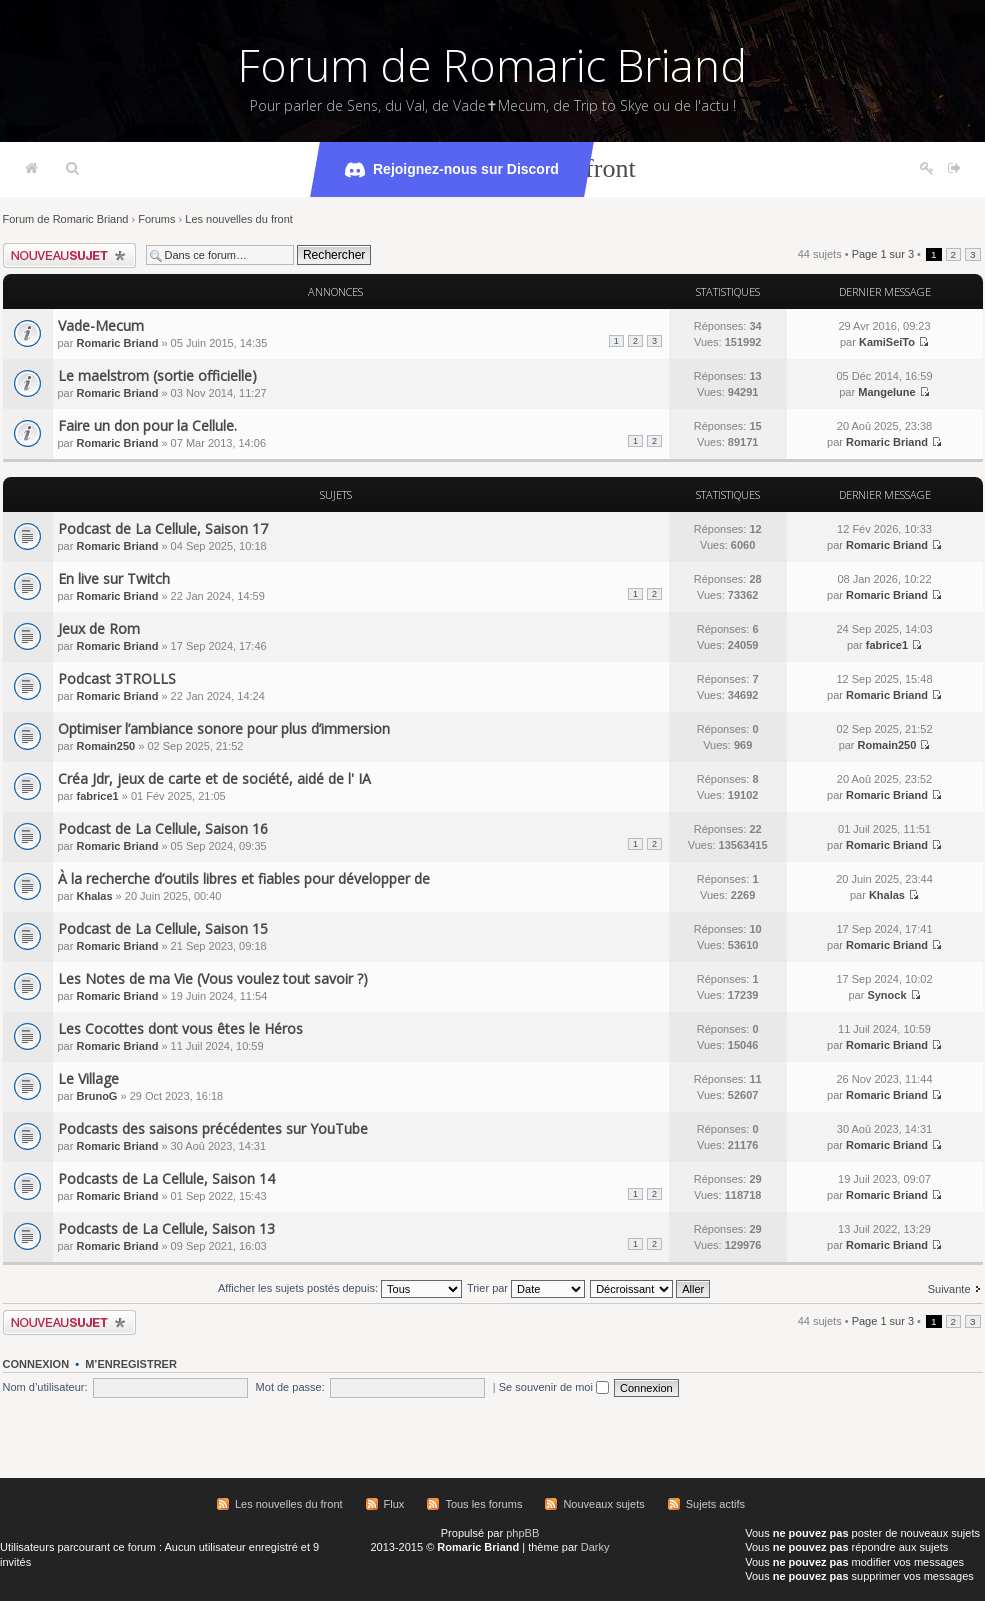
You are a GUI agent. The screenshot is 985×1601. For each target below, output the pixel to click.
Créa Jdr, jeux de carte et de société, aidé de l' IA (214, 778)
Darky (595, 1547)
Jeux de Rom (99, 628)
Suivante (949, 1289)
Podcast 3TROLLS (117, 678)
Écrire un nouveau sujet (69, 255)
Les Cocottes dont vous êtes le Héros (180, 1028)
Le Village (88, 1078)
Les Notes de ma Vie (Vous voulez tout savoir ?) (213, 978)
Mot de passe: (290, 1387)
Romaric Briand (117, 343)
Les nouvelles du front (239, 219)
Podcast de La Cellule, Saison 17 (163, 528)
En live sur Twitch (114, 578)
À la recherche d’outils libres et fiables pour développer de (244, 878)
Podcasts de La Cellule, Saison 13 (166, 1228)
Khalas (94, 896)
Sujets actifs (715, 1504)
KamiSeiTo (887, 342)
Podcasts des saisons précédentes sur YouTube (213, 1128)
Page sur (883, 254)
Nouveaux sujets (603, 1504)
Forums (156, 219)
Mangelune (886, 392)
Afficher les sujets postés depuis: (340, 1288)
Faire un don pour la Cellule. (147, 425)
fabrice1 (887, 645)
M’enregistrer (131, 1364)
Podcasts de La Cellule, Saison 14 (166, 1178)
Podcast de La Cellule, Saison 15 (163, 928)
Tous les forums (483, 1504)
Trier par (526, 1288)
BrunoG (96, 1096)
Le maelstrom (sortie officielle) (157, 375)
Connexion (36, 1364)
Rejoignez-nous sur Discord (452, 170)
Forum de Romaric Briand (492, 65)
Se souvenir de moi (554, 1387)
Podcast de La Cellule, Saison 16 (163, 828)
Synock (886, 995)
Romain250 (105, 746)
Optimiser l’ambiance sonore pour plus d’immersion (224, 728)
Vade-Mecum (101, 325)
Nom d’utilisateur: (45, 1387)
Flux (394, 1504)
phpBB (522, 1533)
